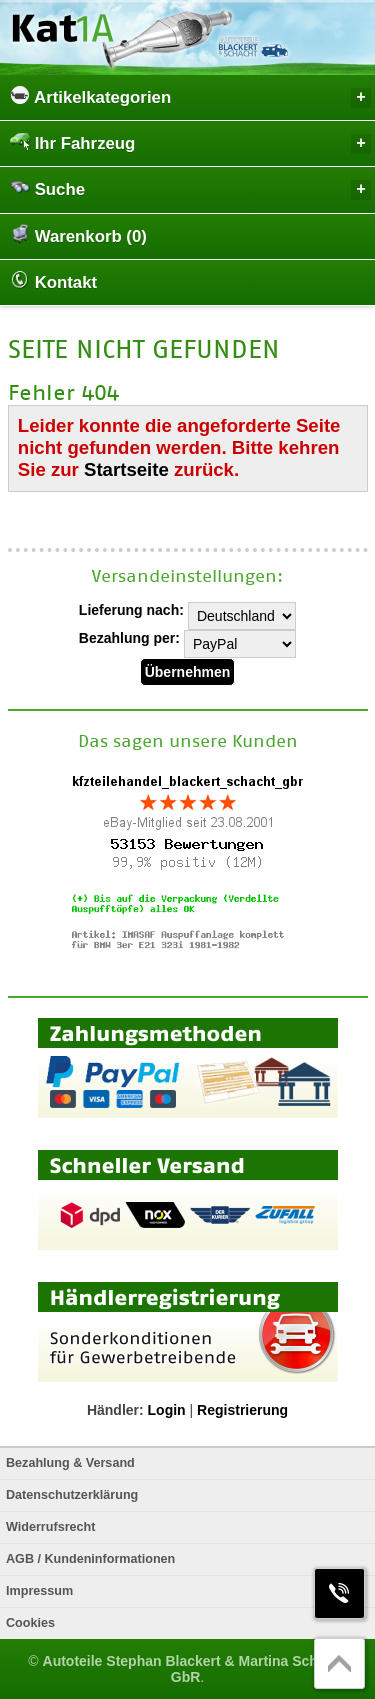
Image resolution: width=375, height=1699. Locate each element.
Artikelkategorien (190, 96)
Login (167, 1410)
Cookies (30, 1623)
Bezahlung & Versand (70, 1463)
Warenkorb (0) (78, 235)
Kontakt (53, 281)
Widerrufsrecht (50, 1527)
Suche (190, 188)
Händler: (115, 1410)
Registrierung (242, 1410)
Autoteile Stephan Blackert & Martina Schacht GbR (195, 1669)
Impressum (39, 1591)
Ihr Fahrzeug (190, 142)
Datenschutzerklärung (72, 1495)
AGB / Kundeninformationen (90, 1559)
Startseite (126, 469)
